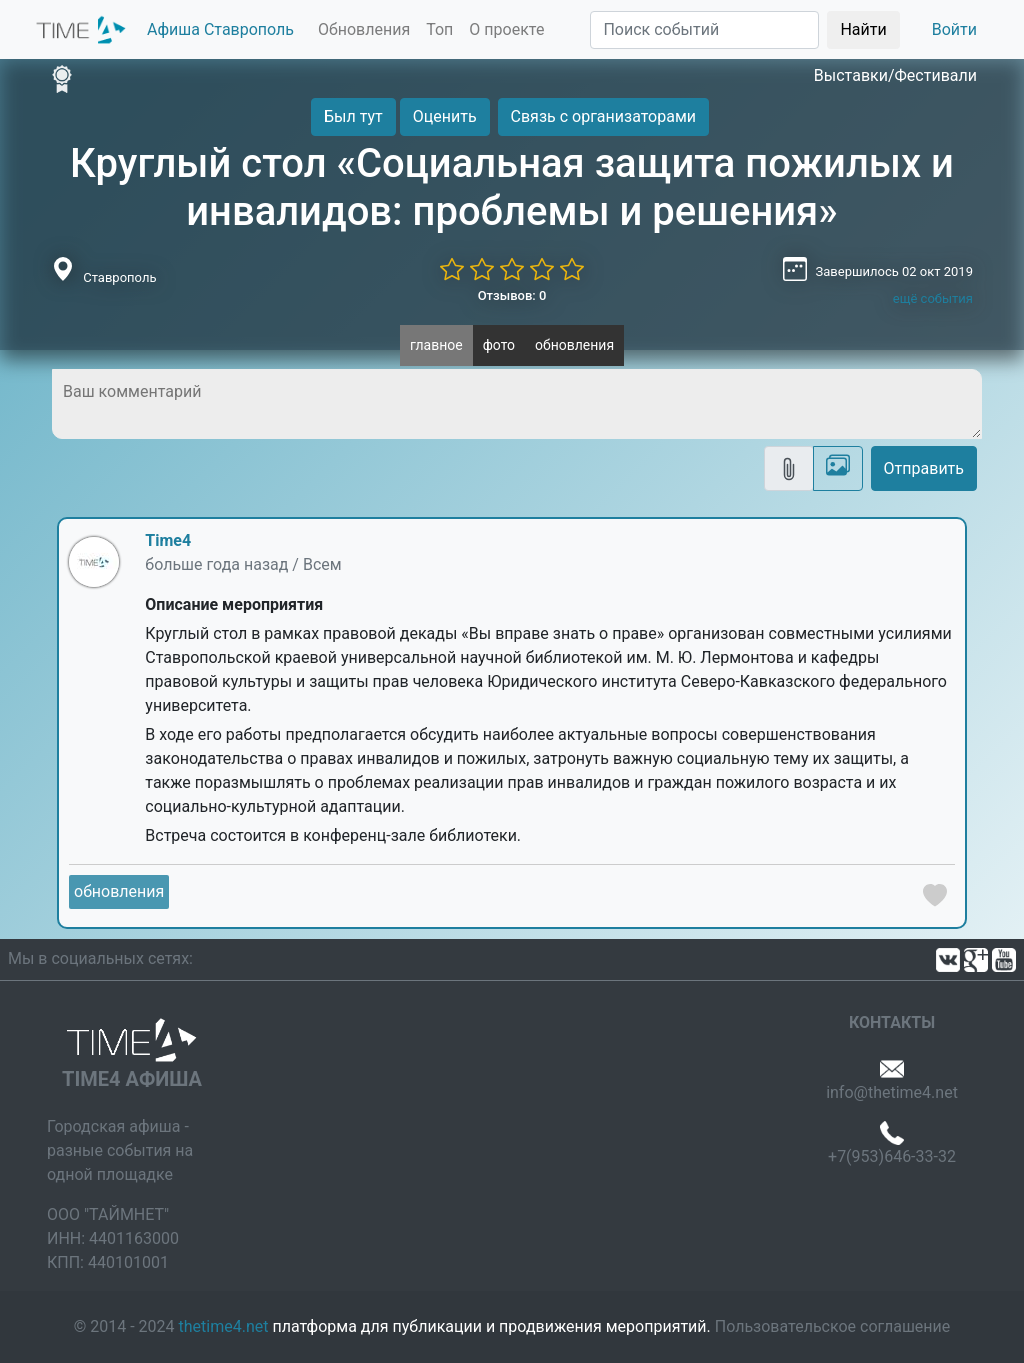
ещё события (933, 298)
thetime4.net (224, 1326)
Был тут (353, 116)
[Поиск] (704, 30)
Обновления (364, 29)
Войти (954, 29)
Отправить (924, 468)
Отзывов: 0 (512, 295)
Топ (439, 29)
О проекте (506, 29)
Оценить (445, 116)
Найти (863, 29)
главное (436, 345)
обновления (574, 345)
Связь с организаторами (603, 116)
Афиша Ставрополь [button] (220, 29)
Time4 (168, 540)
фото (499, 345)
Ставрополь (119, 277)
